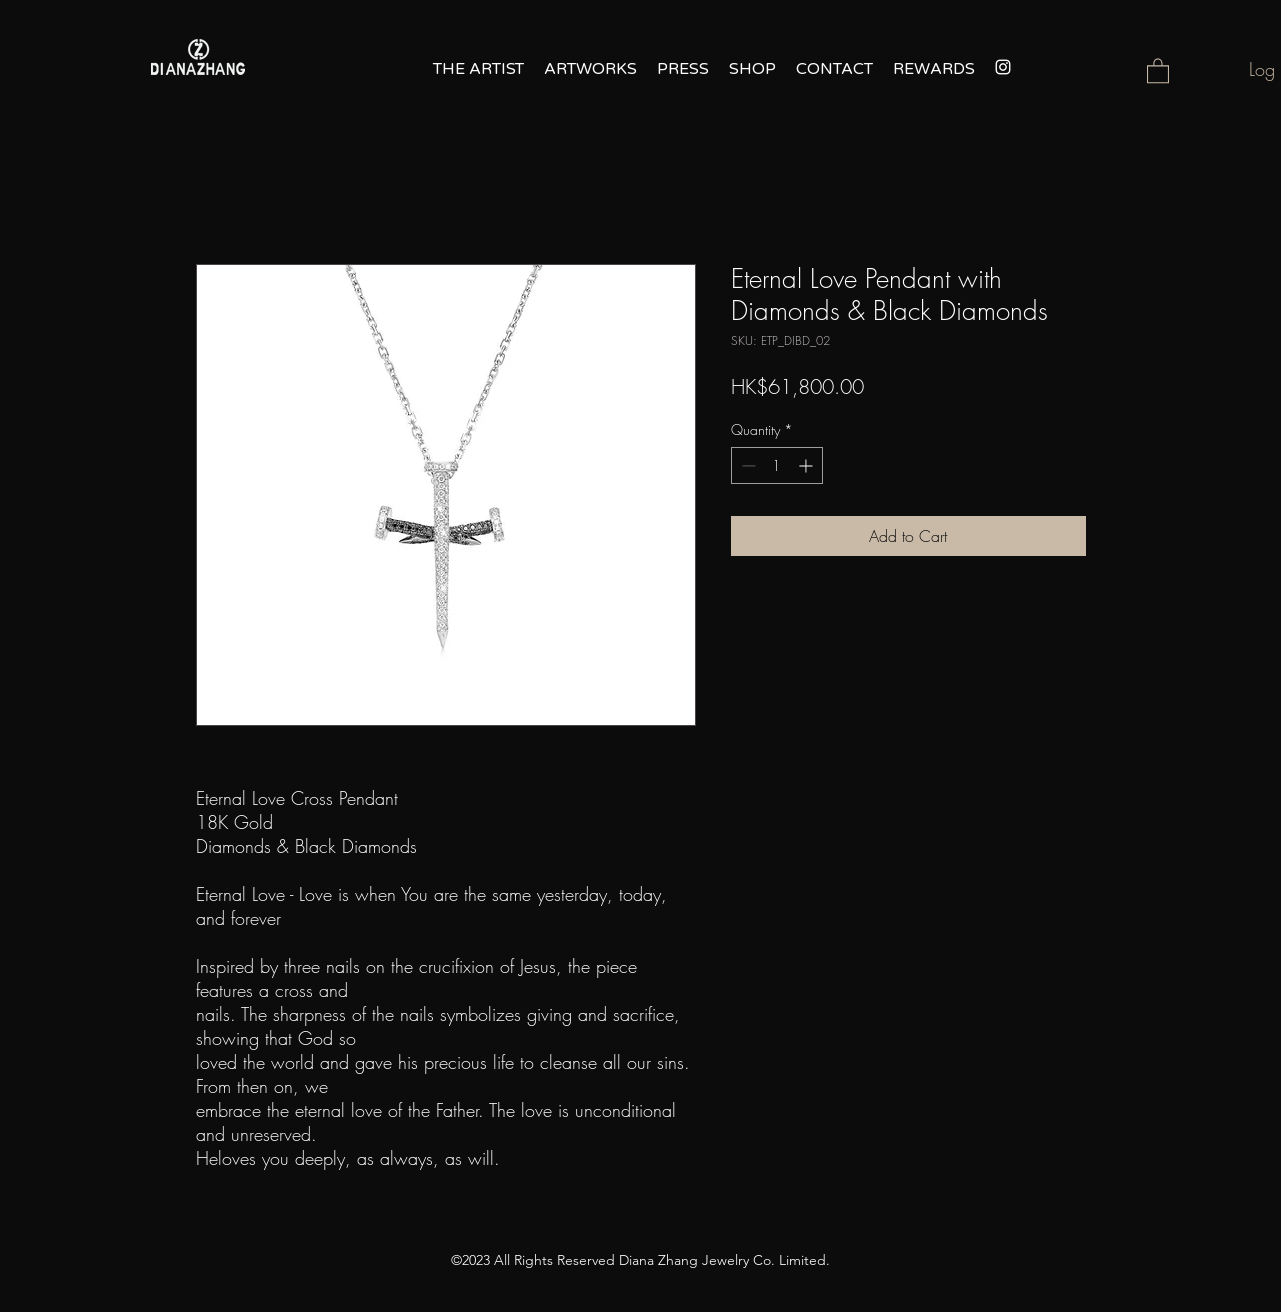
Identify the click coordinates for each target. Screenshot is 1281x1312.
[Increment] (807, 465)
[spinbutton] (777, 465)
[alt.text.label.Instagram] (1003, 67)
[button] (1158, 70)
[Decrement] (746, 465)
